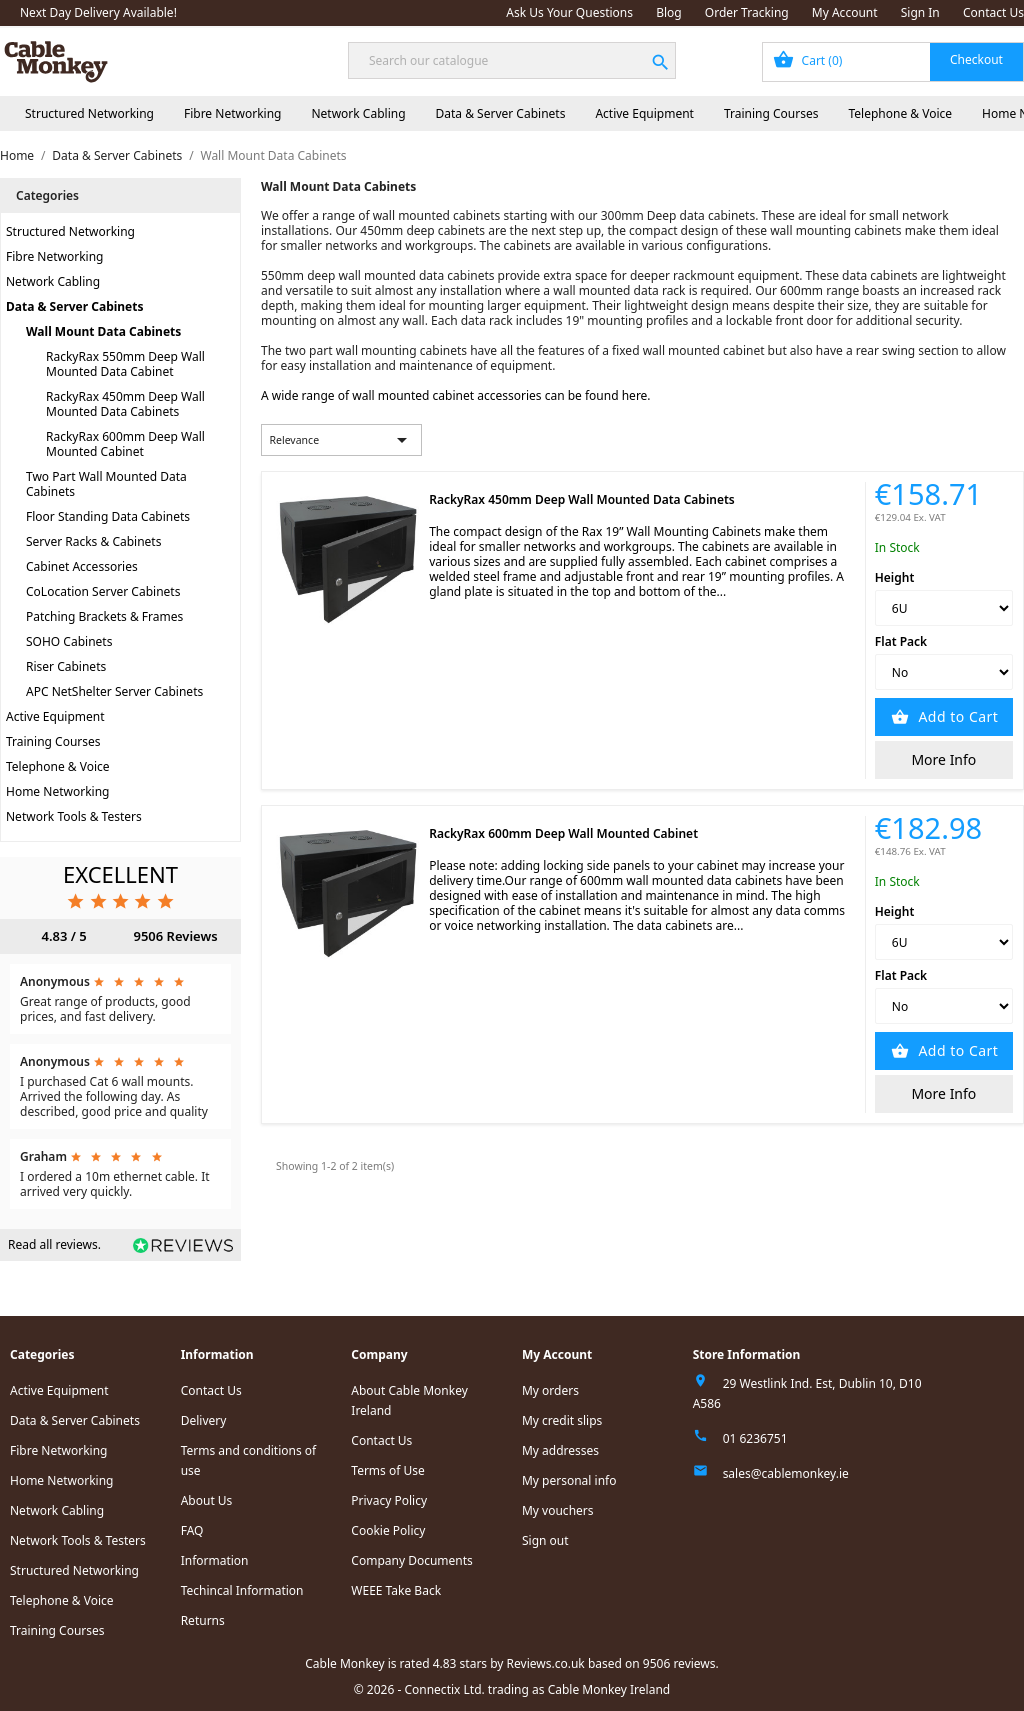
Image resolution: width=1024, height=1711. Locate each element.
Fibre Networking (232, 113)
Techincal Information (242, 1590)
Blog (669, 12)
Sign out (545, 1540)
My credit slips (562, 1420)
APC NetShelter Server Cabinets (114, 691)
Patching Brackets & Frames (104, 616)
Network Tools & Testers (74, 816)
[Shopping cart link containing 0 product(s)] (893, 62)
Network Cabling (358, 113)
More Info (943, 759)
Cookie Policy (388, 1530)
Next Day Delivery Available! (98, 12)
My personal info (569, 1480)
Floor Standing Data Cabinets (108, 516)
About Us (207, 1500)
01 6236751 (755, 1438)
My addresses (560, 1450)
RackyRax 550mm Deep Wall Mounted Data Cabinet (125, 364)
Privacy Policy (389, 1500)
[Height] (944, 608)
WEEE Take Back (396, 1590)
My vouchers (558, 1510)
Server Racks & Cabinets (93, 541)
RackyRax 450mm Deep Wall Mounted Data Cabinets (125, 404)
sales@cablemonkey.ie (786, 1473)
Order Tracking (747, 12)
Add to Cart (956, 716)
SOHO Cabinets (69, 641)
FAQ (192, 1530)
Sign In (920, 12)
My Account (845, 12)
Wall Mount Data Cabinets (103, 331)
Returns (203, 1620)
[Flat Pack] (944, 672)
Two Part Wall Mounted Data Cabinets (106, 484)
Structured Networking (89, 113)
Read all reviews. (54, 1244)
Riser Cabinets (66, 666)
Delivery (204, 1420)
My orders (550, 1390)
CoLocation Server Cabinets (103, 591)
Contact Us (993, 12)
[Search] (512, 60)
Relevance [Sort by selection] (342, 440)
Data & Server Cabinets (501, 113)
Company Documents (412, 1560)
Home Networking (57, 791)
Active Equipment (644, 113)
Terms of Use (387, 1470)
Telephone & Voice (900, 113)
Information (215, 1560)
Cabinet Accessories (82, 566)
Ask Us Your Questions (569, 12)
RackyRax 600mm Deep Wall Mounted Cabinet (125, 444)
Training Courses (771, 113)
